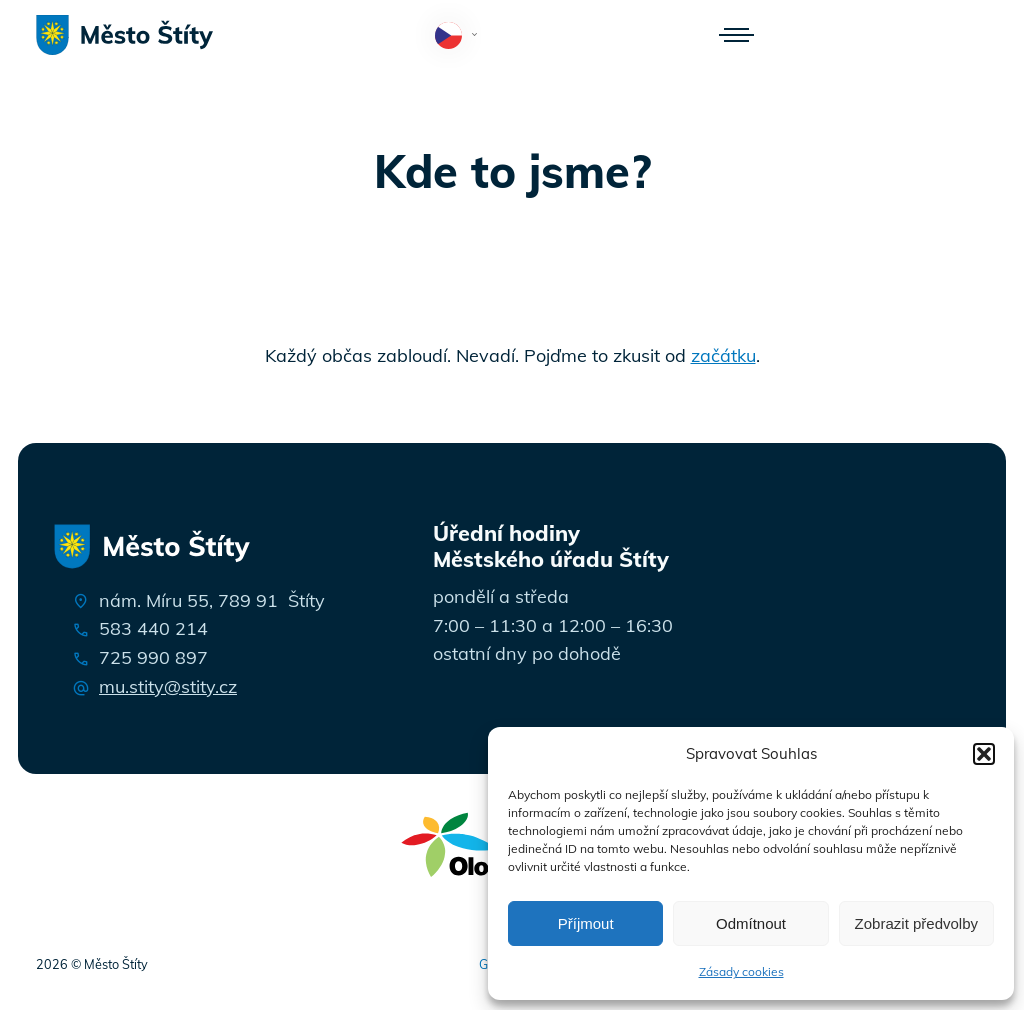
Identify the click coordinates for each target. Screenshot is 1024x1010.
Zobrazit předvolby (916, 923)
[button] (984, 754)
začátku (723, 355)
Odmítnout (751, 923)
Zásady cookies (741, 971)
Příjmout (586, 923)
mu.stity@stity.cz (168, 686)
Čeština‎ (460, 37)
